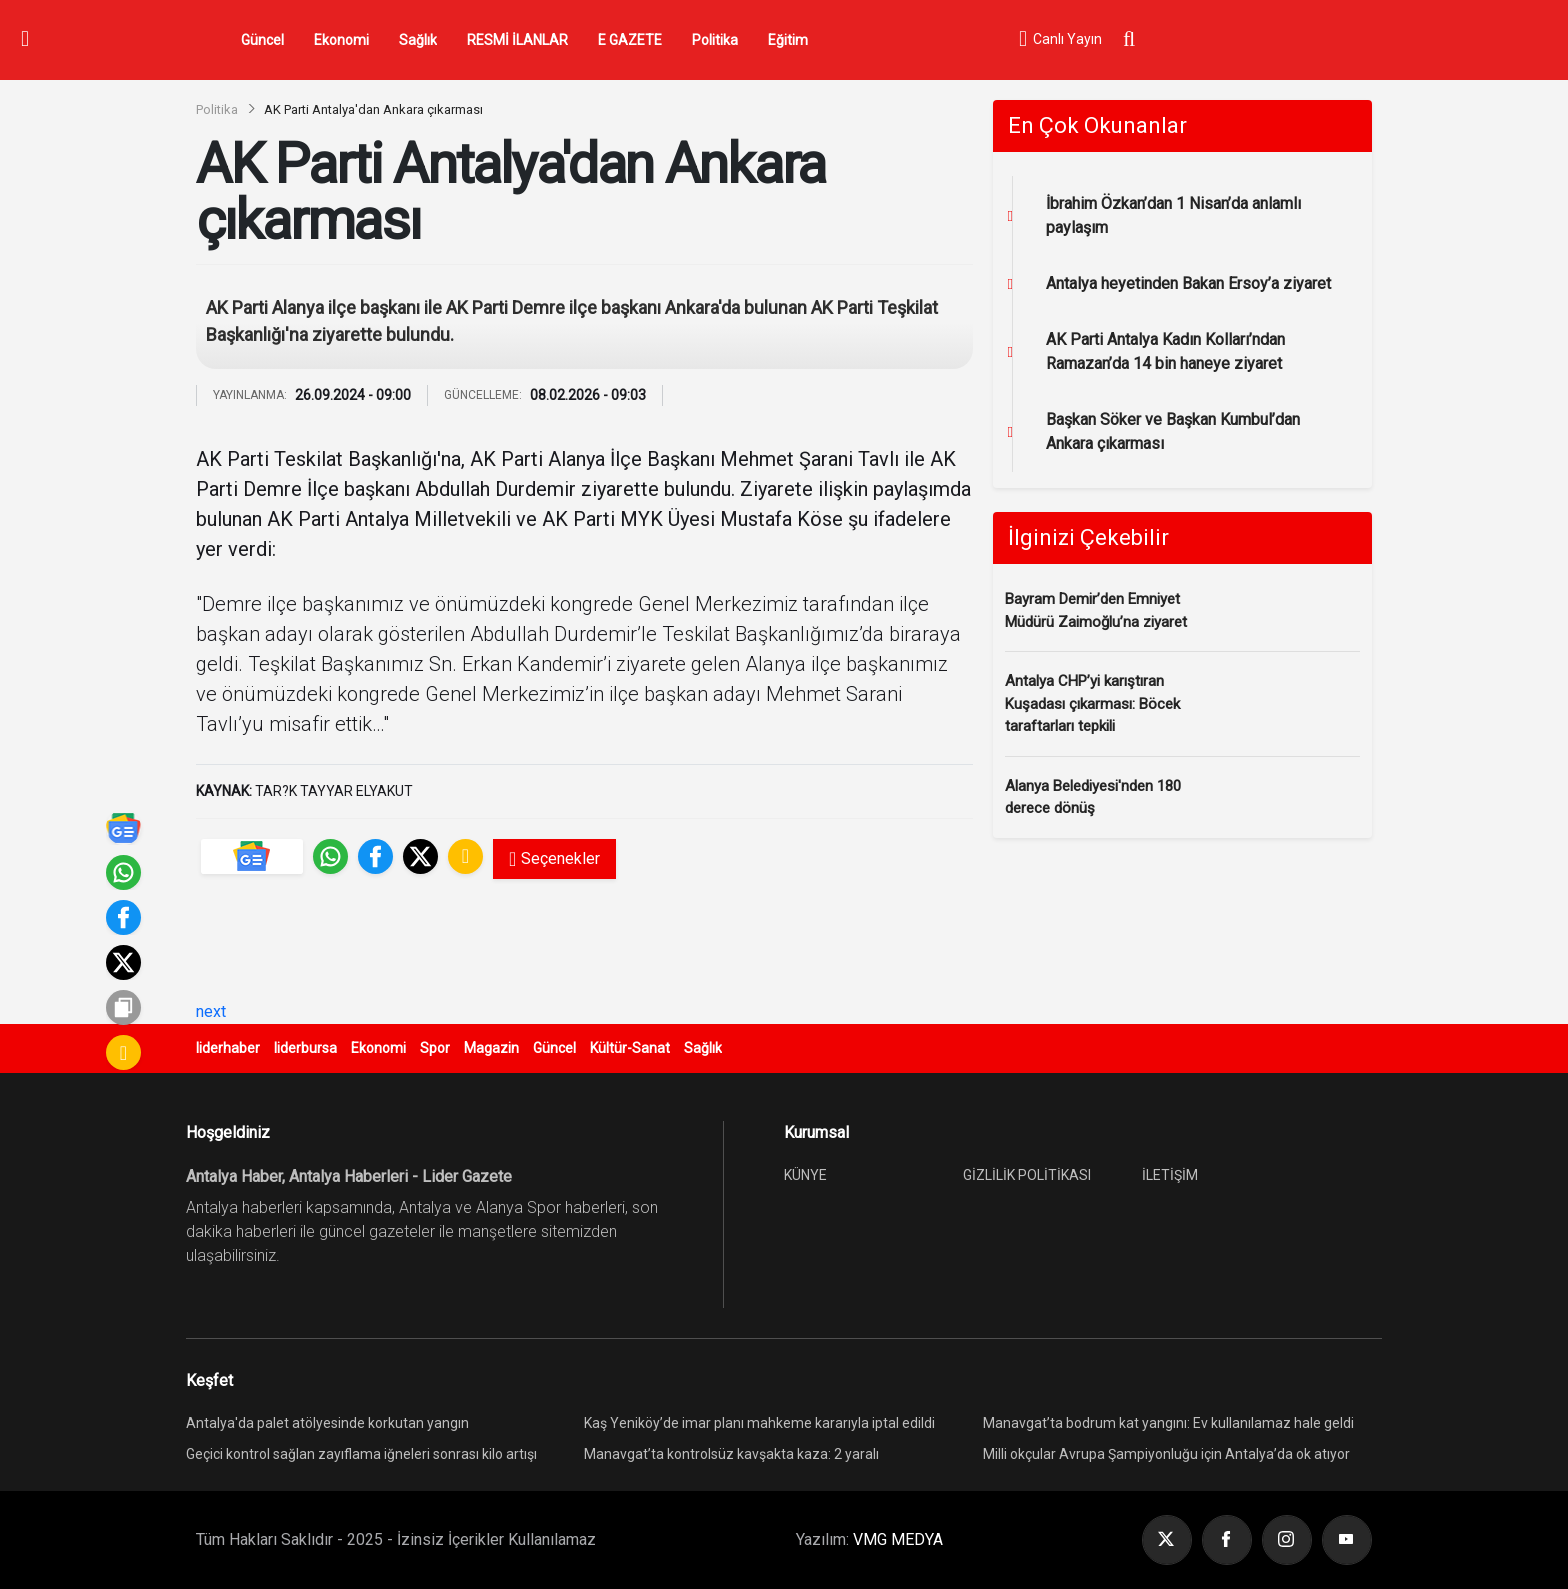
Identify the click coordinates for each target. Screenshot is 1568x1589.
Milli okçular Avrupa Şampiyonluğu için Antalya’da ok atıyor (1166, 1454)
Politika (715, 40)
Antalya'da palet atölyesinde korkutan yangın (327, 1423)
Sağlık (418, 40)
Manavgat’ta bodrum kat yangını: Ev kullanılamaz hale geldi (1168, 1423)
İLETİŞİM (1170, 1175)
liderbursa (305, 1048)
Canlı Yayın (1060, 40)
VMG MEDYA (898, 1539)
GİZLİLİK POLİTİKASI (1027, 1175)
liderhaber (228, 1048)
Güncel (262, 40)
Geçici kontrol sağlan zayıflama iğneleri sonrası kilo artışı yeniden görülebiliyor (361, 1456)
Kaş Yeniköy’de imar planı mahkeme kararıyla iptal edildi (759, 1423)
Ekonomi (341, 40)
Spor (435, 1048)
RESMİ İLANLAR (517, 40)
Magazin (491, 1048)
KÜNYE (805, 1175)
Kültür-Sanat (630, 1048)
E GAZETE (630, 40)
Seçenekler (554, 859)
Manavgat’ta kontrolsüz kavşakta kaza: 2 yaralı (731, 1454)
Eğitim (788, 40)
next (211, 1011)
